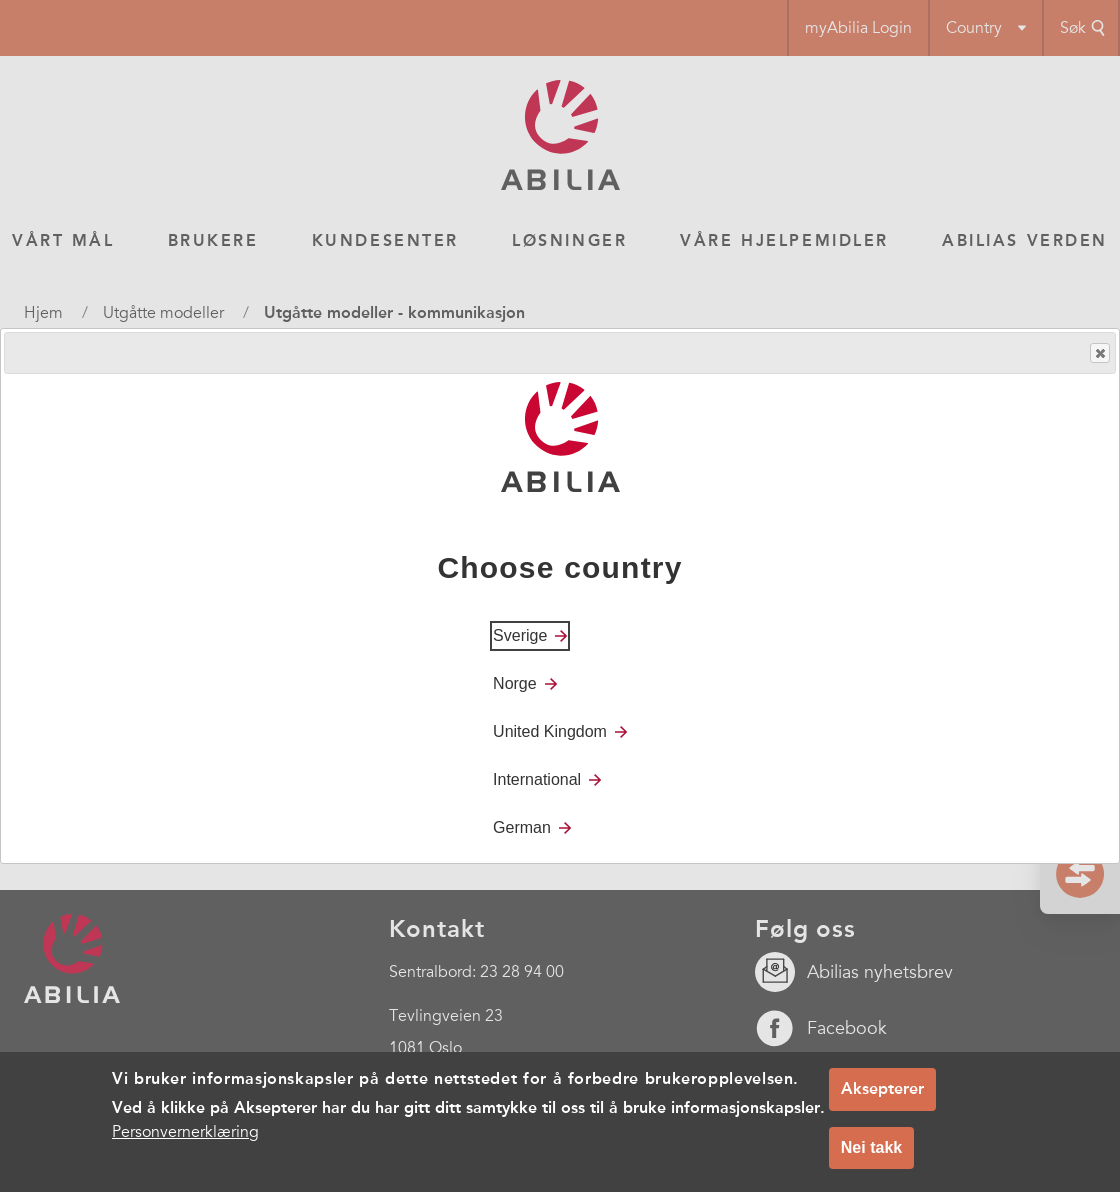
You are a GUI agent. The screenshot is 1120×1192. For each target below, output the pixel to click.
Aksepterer (882, 1088)
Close (1099, 353)
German (522, 827)
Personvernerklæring (185, 1132)
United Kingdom (550, 731)
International (537, 779)
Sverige (520, 635)
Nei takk (871, 1147)
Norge (515, 683)
